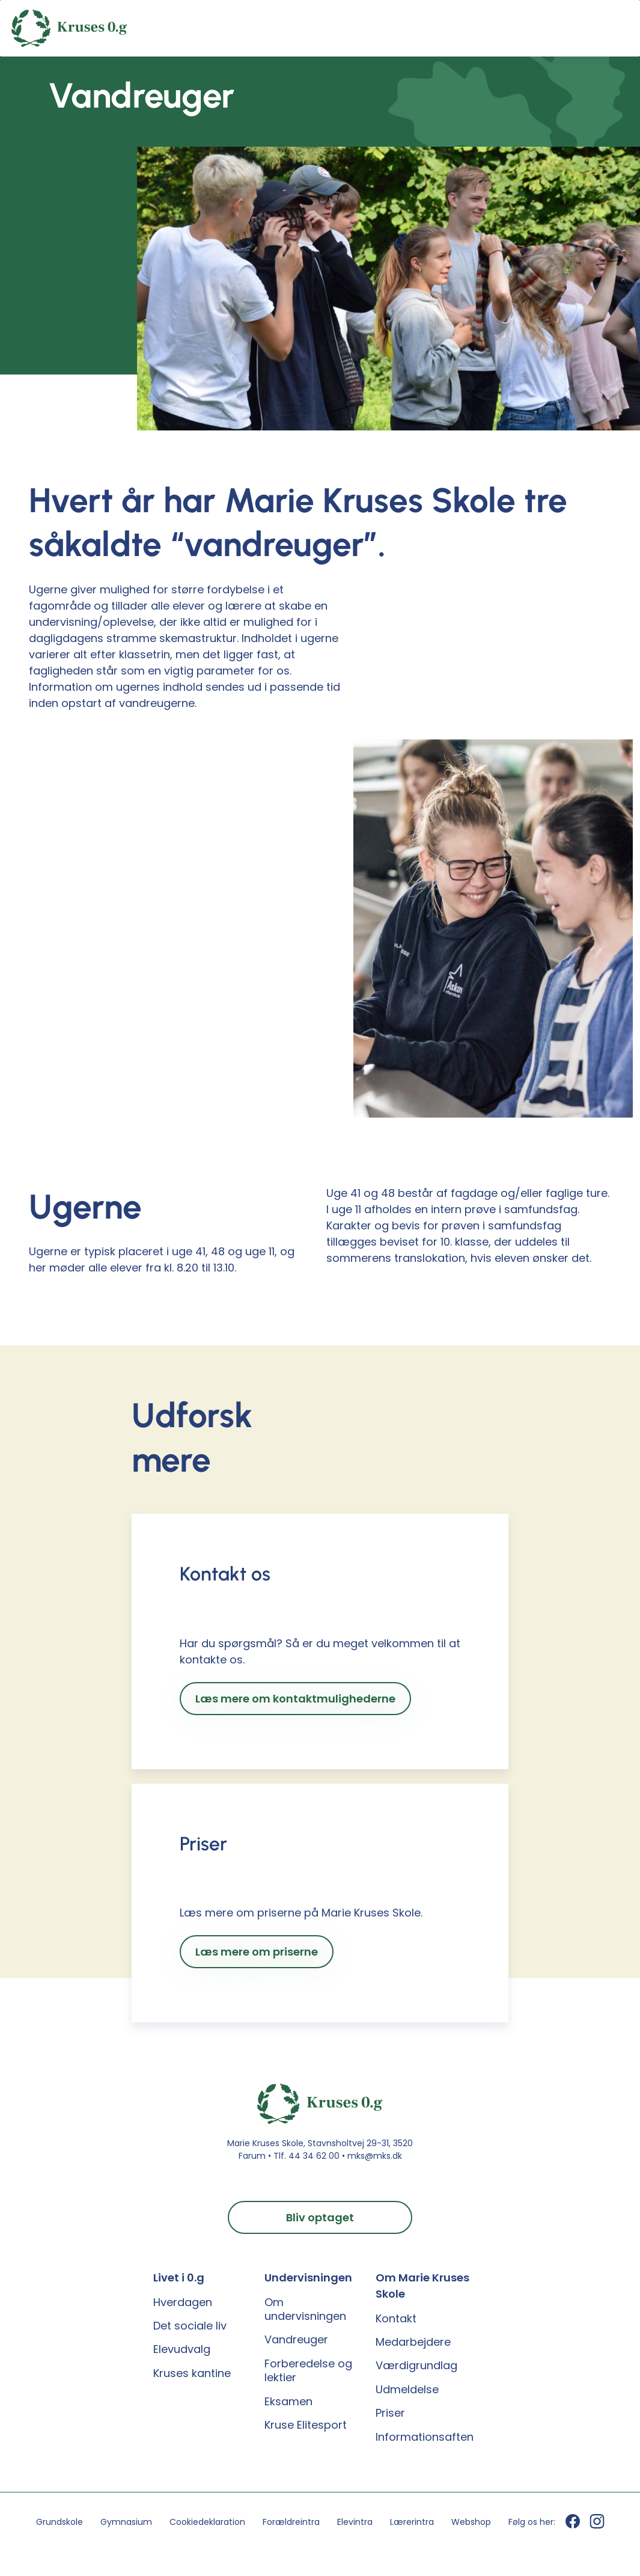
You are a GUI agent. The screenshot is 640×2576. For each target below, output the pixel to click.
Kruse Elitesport (305, 2425)
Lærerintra (412, 2521)
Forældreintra (291, 2521)
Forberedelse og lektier (308, 2371)
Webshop (471, 2521)
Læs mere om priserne (256, 1951)
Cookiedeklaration (207, 2521)
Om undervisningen (305, 2309)
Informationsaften (425, 2437)
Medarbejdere (413, 2342)
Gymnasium (126, 2521)
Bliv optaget (320, 2217)
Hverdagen (182, 2302)
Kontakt (396, 2318)
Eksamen (288, 2401)
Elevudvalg (181, 2349)
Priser (390, 2413)
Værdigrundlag (416, 2365)
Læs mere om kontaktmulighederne (295, 1698)
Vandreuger (296, 2339)
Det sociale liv (190, 2326)
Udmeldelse (407, 2389)
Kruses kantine (192, 2373)
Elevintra (355, 2521)
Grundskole (59, 2521)
